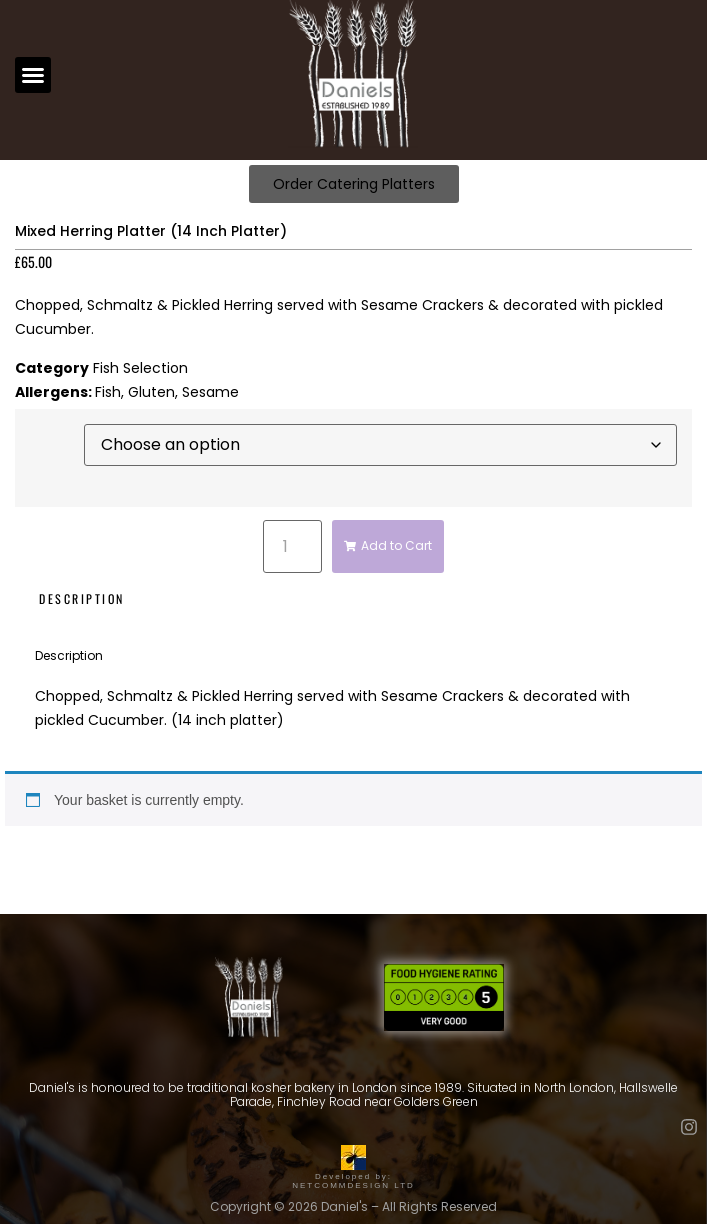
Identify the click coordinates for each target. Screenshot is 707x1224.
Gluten (151, 392)
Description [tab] (82, 598)
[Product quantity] (292, 546)
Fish (108, 392)
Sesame (210, 392)
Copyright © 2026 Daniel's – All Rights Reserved (353, 1206)
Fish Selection (140, 368)
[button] (33, 75)
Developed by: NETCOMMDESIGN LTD (353, 1176)
